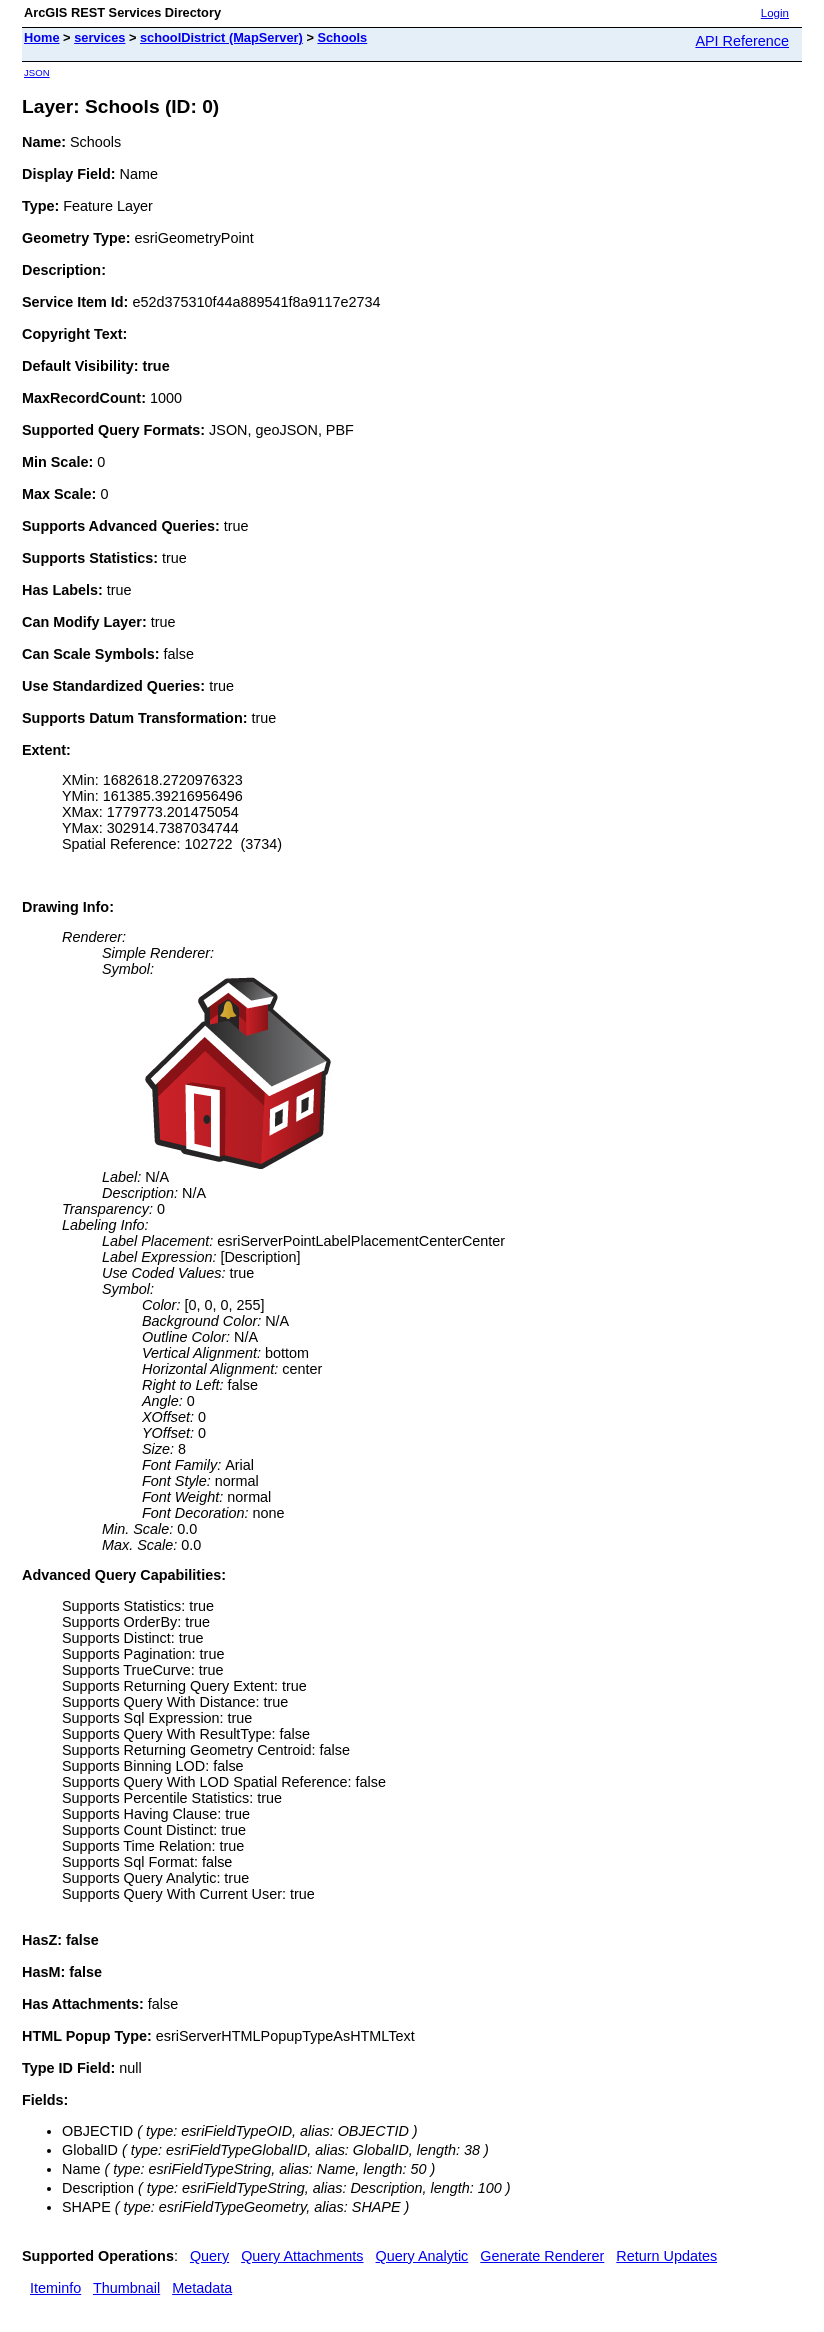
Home (42, 37)
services (99, 37)
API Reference (742, 41)
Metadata (202, 2288)
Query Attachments (302, 2256)
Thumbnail (126, 2288)
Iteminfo (55, 2288)
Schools (342, 37)
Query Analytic (422, 2256)
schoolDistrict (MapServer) (221, 37)
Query (209, 2256)
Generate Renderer (542, 2256)
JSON (37, 72)
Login (775, 13)
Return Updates (666, 2256)
